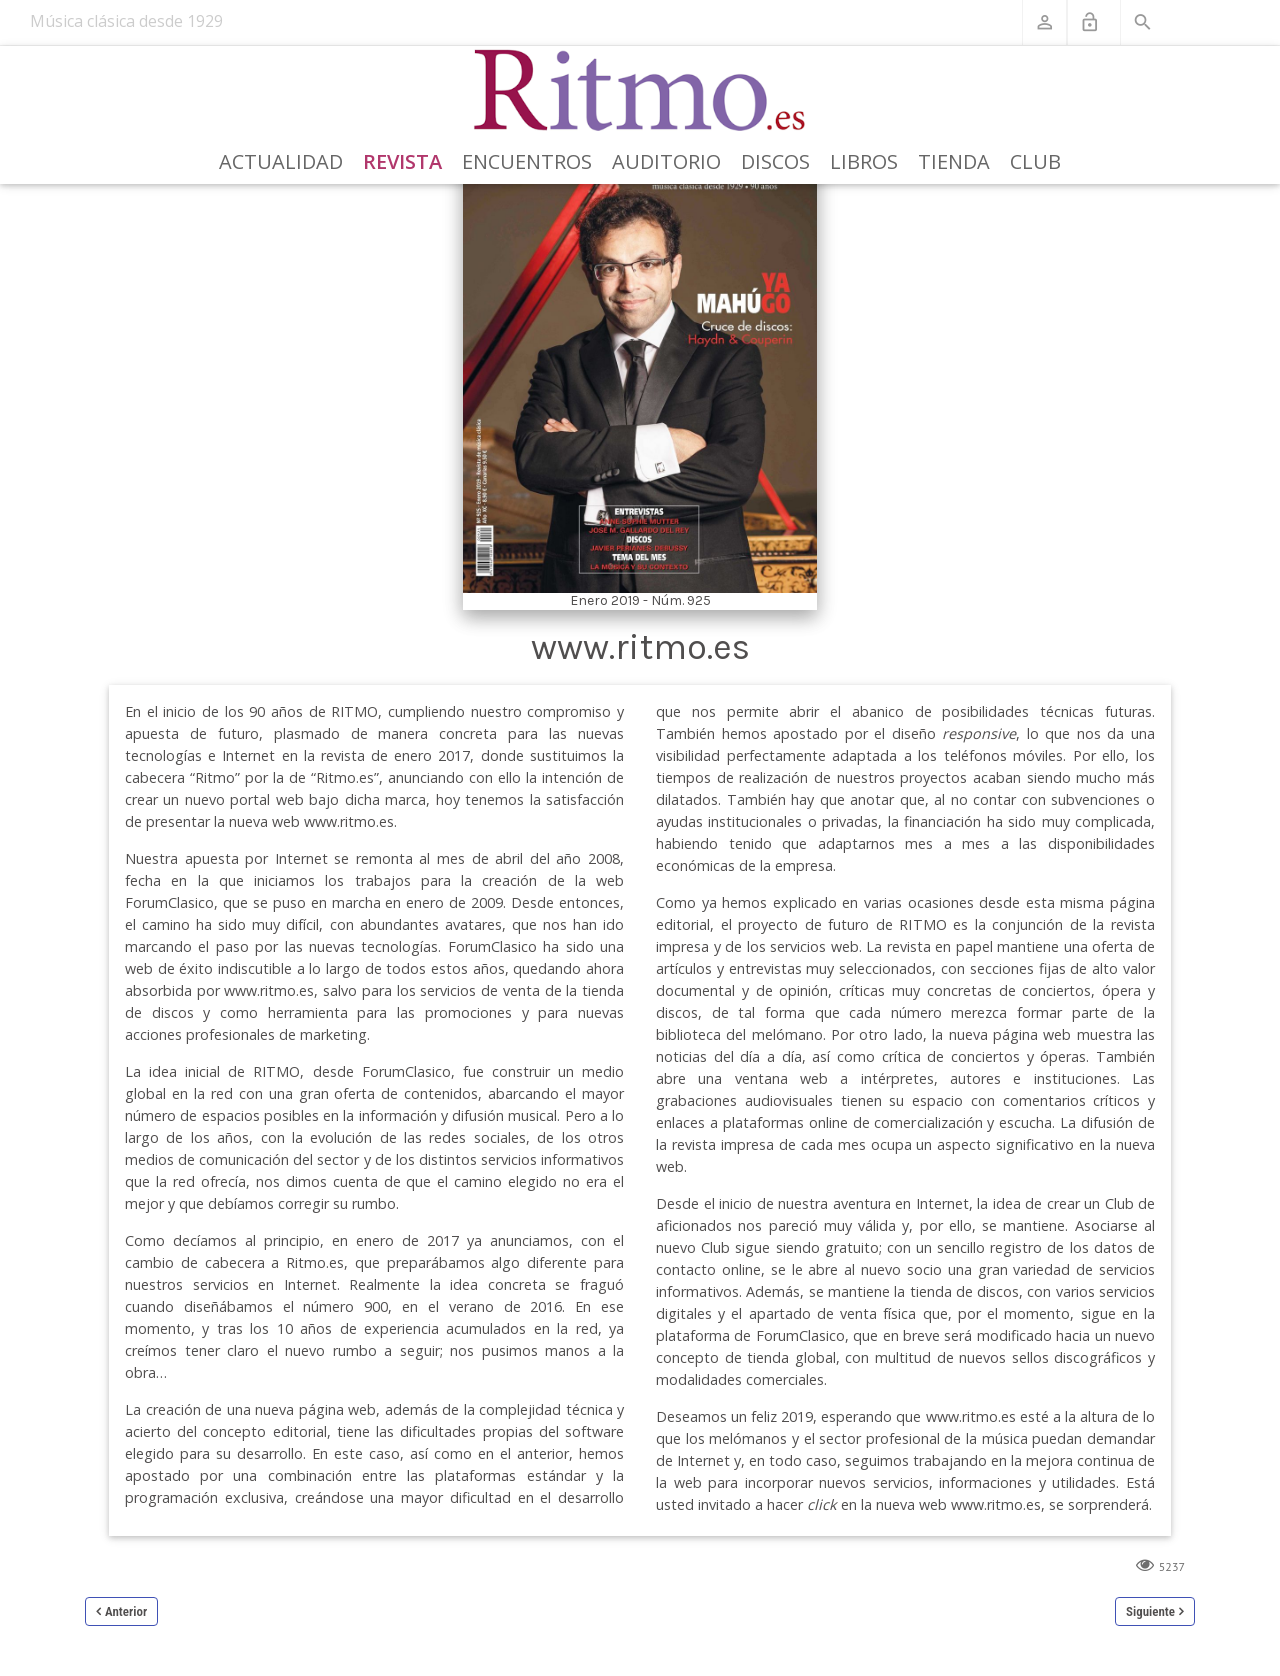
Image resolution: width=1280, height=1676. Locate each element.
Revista (402, 161)
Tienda (954, 161)
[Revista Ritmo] (640, 91)
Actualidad (281, 161)
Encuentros (527, 161)
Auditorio (666, 161)
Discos (775, 161)
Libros (864, 161)
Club (1035, 161)
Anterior (126, 1611)
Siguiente (1150, 1611)
